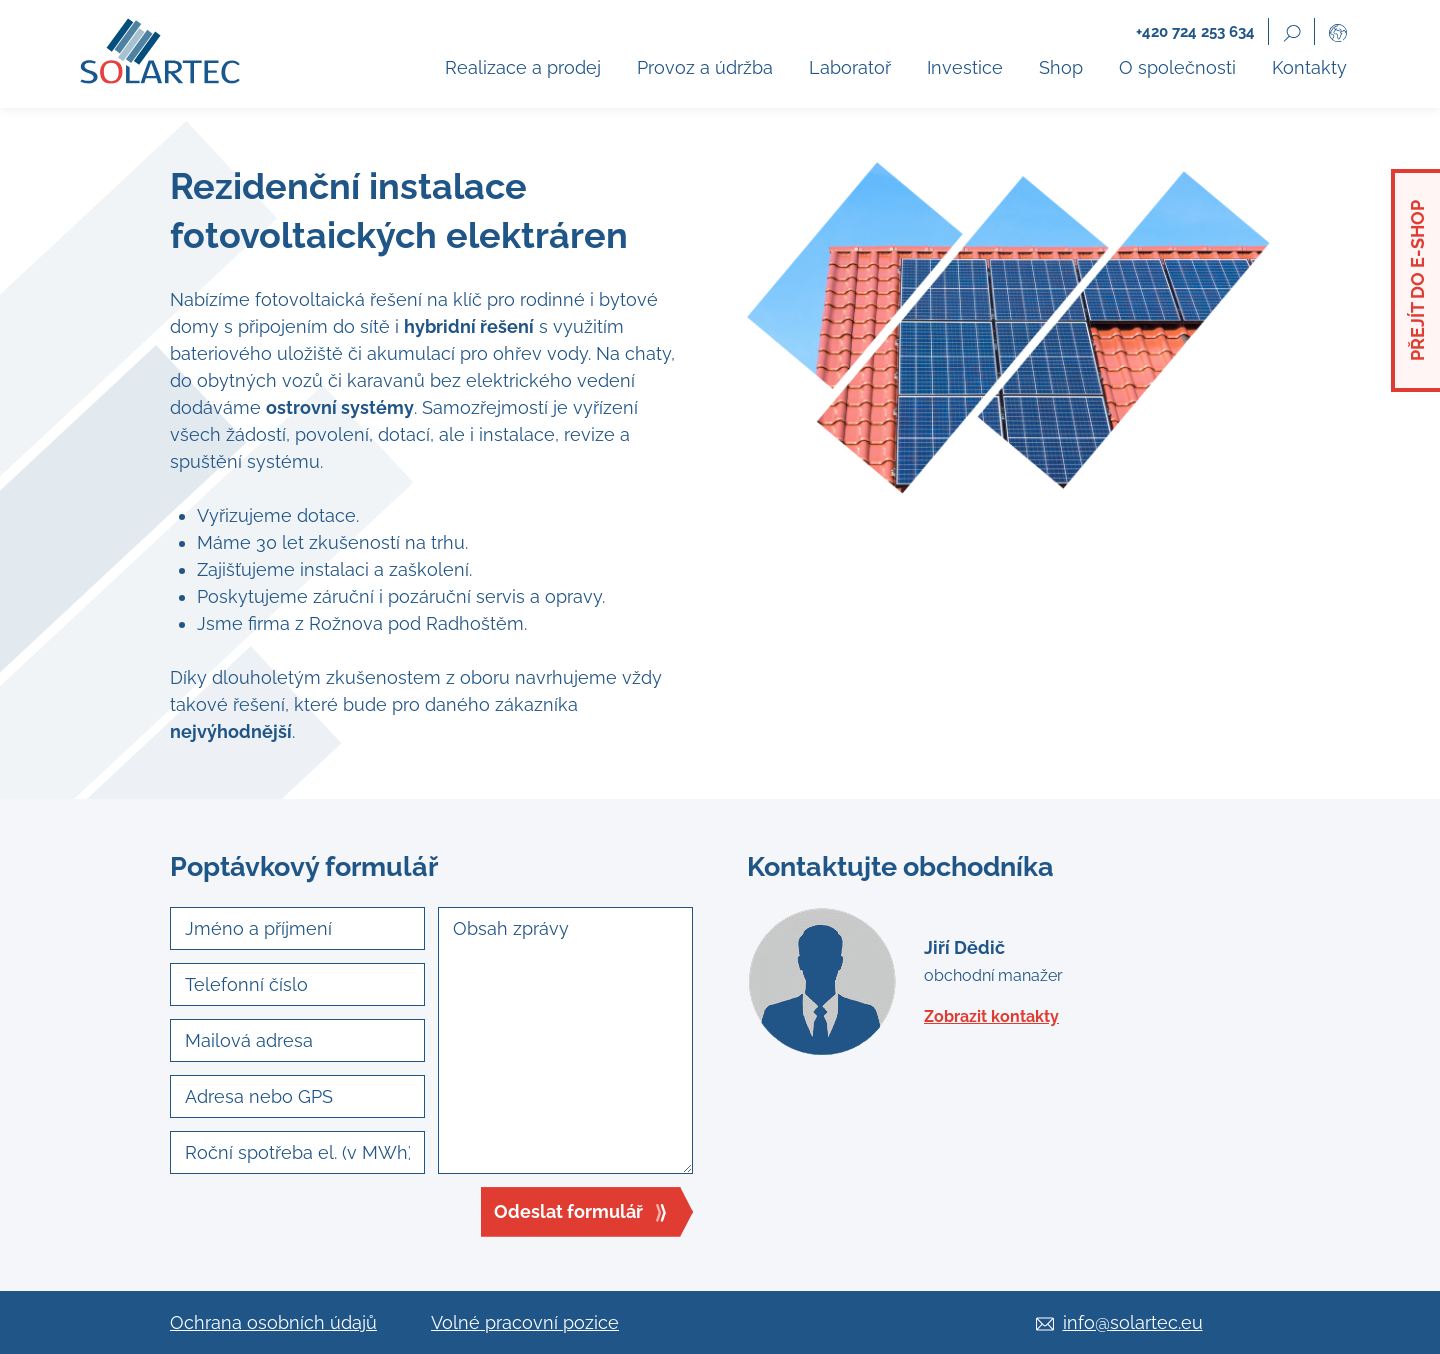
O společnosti (1177, 67)
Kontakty (1309, 67)
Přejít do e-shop (1417, 280)
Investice (965, 67)
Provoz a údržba (705, 67)
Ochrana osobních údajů (273, 1322)
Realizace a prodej (523, 67)
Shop (1061, 67)
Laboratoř (850, 67)
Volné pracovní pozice (525, 1322)
